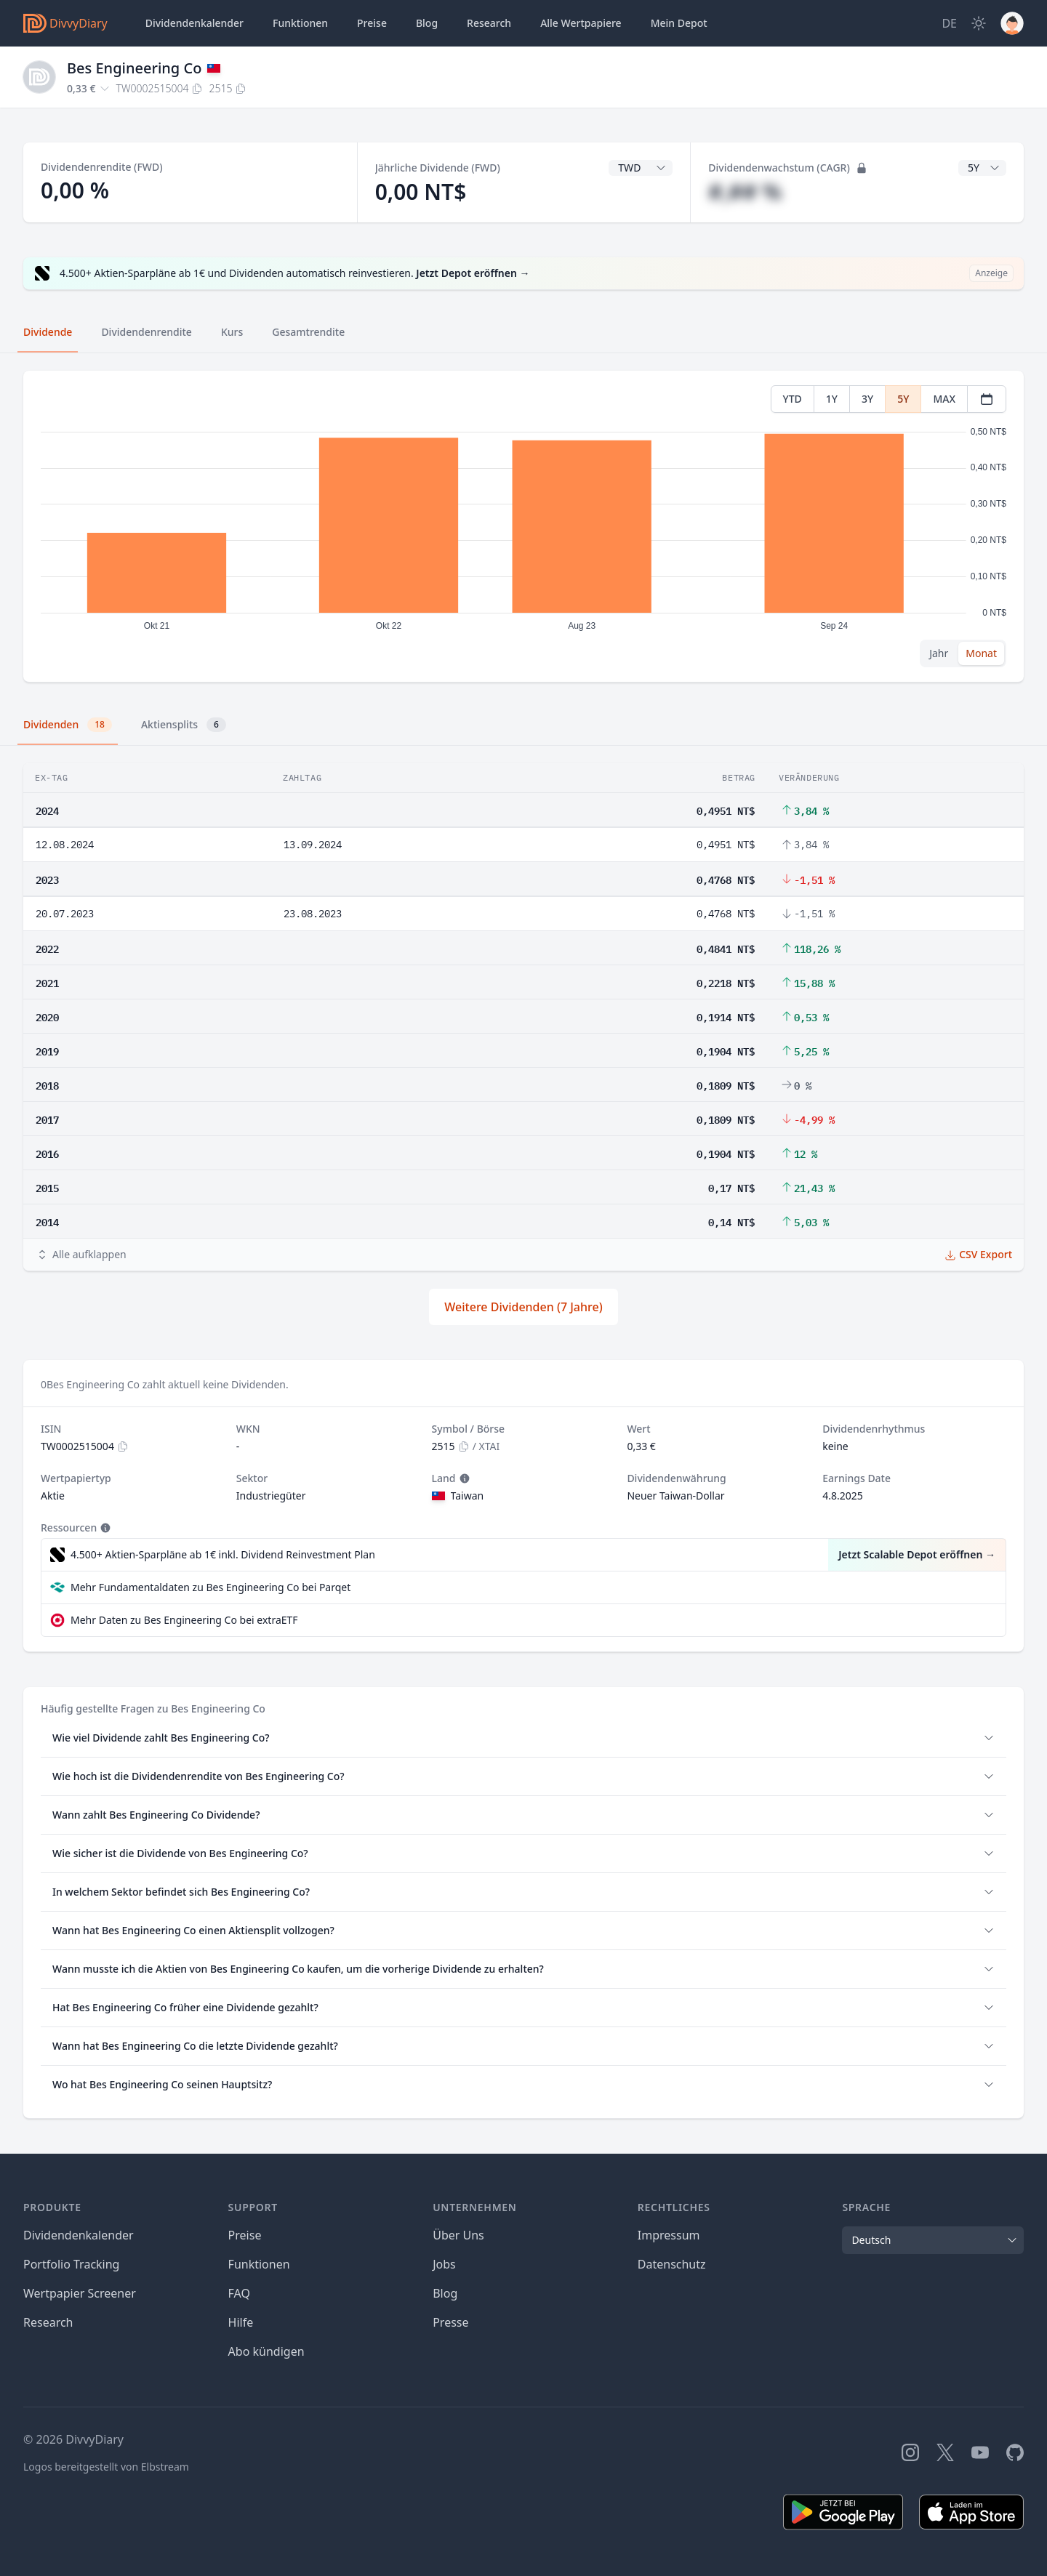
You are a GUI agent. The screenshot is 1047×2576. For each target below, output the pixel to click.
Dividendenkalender (194, 23)
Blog (445, 2293)
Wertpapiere (581, 23)
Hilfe (241, 2322)
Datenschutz (672, 2264)
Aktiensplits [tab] (183, 724)
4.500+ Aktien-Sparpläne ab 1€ (223, 1554)
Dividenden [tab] (67, 724)
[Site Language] (949, 23)
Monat (981, 653)
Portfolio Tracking (71, 2264)
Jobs (444, 2264)
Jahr (938, 653)
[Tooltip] (463, 1478)
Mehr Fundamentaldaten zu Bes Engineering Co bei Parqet (210, 1587)
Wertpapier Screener (79, 2293)
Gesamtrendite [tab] (308, 332)
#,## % (745, 191)
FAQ (239, 2293)
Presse (450, 2322)
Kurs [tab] (232, 332)
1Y (832, 399)
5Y (903, 399)
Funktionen (300, 23)
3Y (867, 399)
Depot (679, 23)
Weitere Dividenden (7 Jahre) (523, 1307)
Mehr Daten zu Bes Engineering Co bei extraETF (184, 1620)
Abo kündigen (266, 2351)
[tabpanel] (523, 527)
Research (48, 2322)
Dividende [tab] (47, 332)
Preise (372, 23)
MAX (944, 399)
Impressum (669, 2235)
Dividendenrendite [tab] (146, 332)
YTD (792, 399)
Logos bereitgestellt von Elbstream (106, 2467)
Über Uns (458, 2235)
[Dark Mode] (979, 23)
